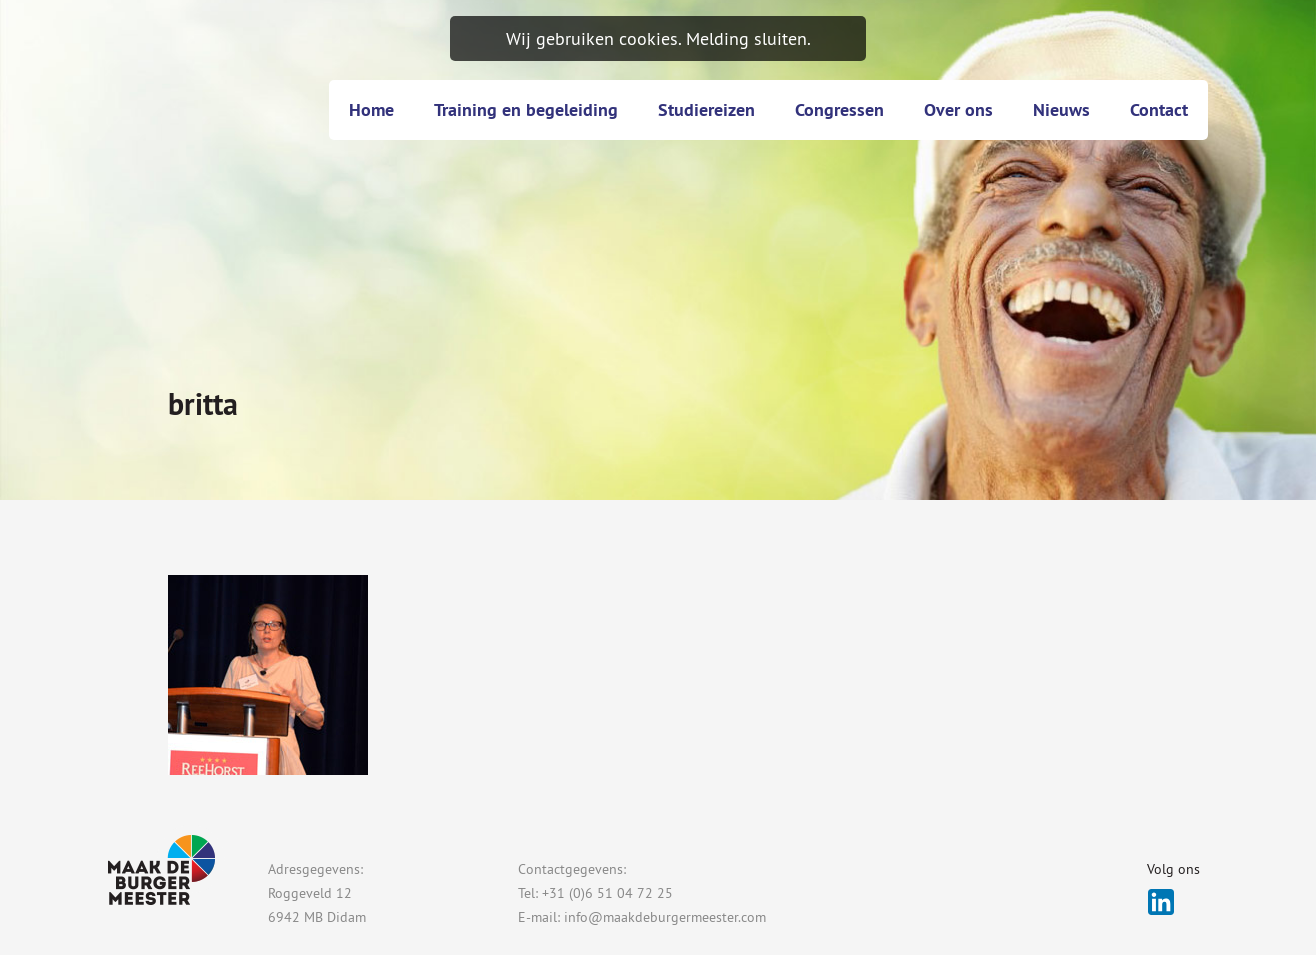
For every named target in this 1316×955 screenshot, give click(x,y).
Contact (1159, 109)
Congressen (839, 109)
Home (371, 109)
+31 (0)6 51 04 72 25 (607, 893)
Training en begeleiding (526, 109)
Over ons (958, 109)
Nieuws (1061, 109)
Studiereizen (706, 109)
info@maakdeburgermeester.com (665, 917)
